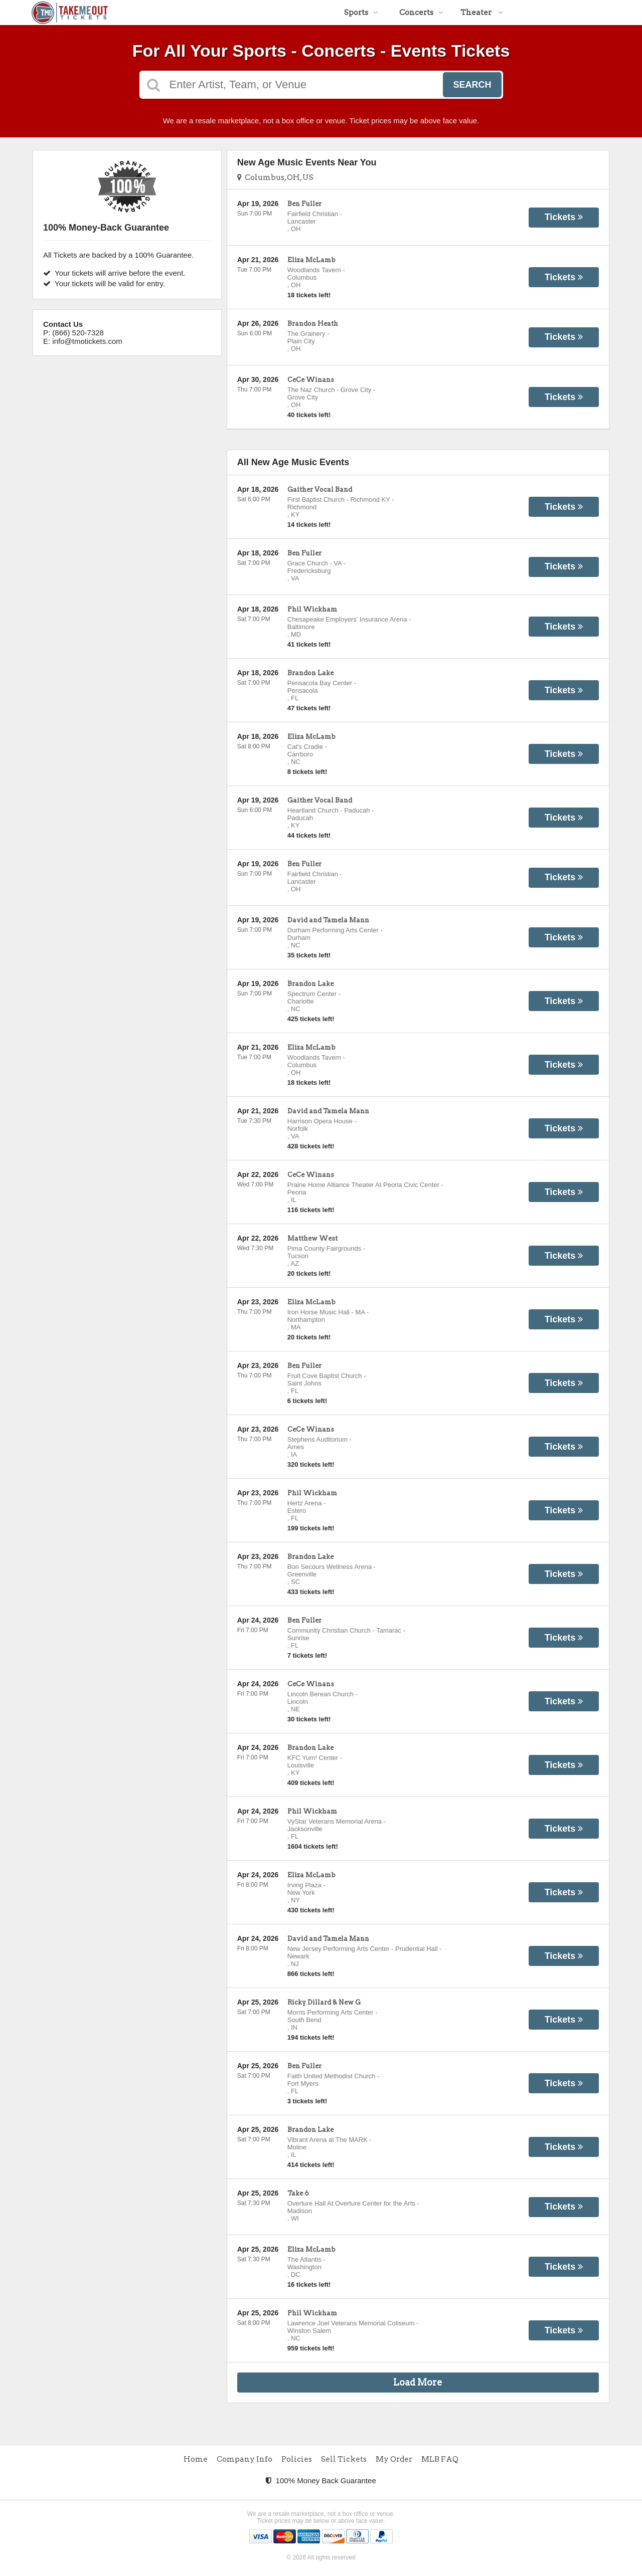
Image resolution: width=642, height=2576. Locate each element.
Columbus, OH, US (275, 177)
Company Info (244, 2459)
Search (472, 85)
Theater (481, 12)
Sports (361, 12)
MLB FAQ (439, 2459)
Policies (296, 2459)
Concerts (421, 12)
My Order (394, 2459)
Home (196, 2459)
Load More (417, 2382)
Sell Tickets (344, 2459)
